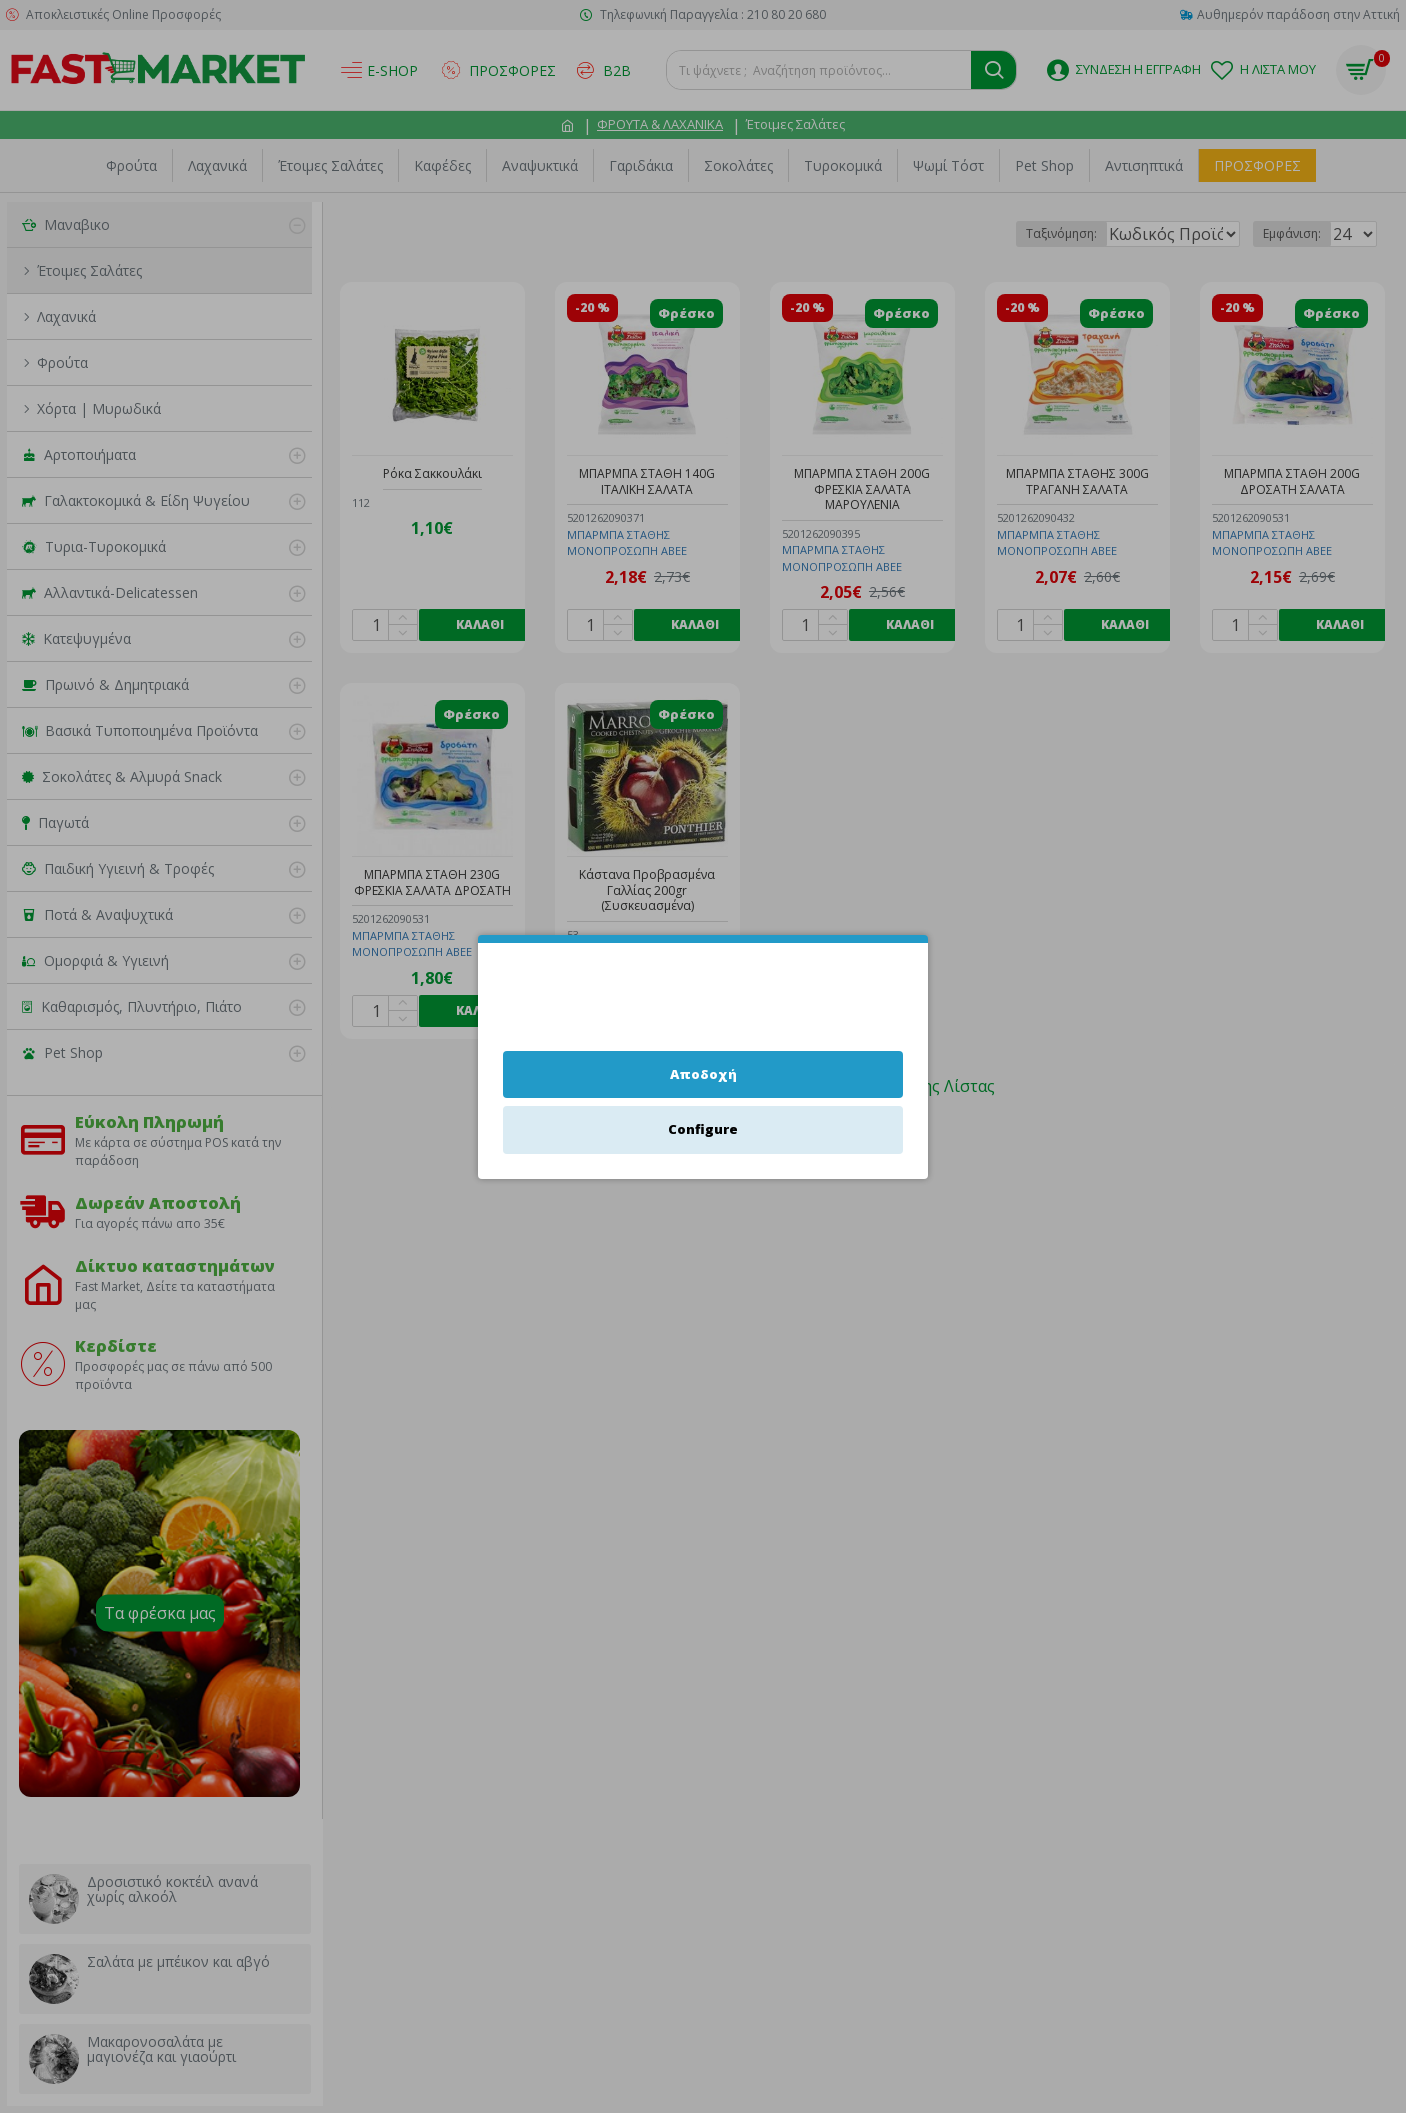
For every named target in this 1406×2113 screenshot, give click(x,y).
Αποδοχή (703, 1074)
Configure (703, 1129)
